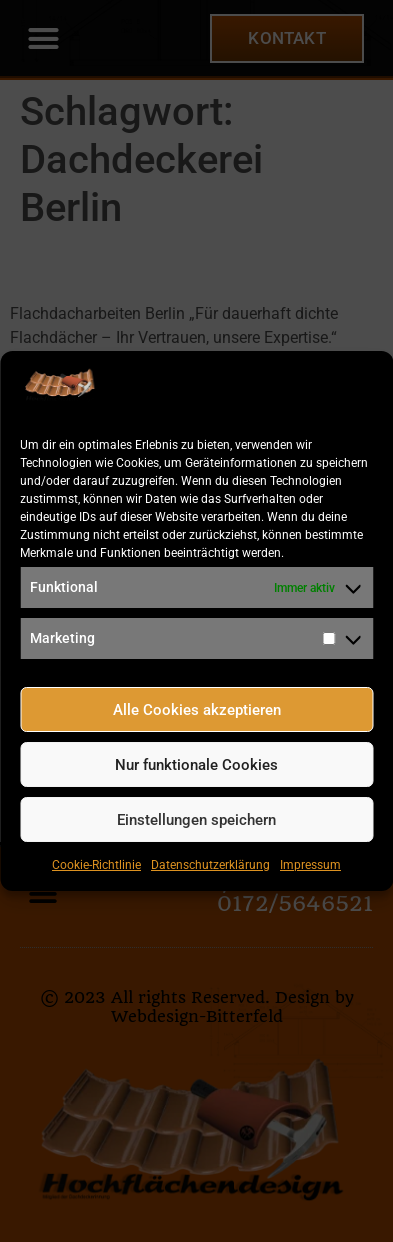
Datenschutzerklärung (210, 865)
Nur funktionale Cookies (196, 765)
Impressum (310, 865)
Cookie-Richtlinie (96, 865)
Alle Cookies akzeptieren (197, 710)
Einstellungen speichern (196, 820)
